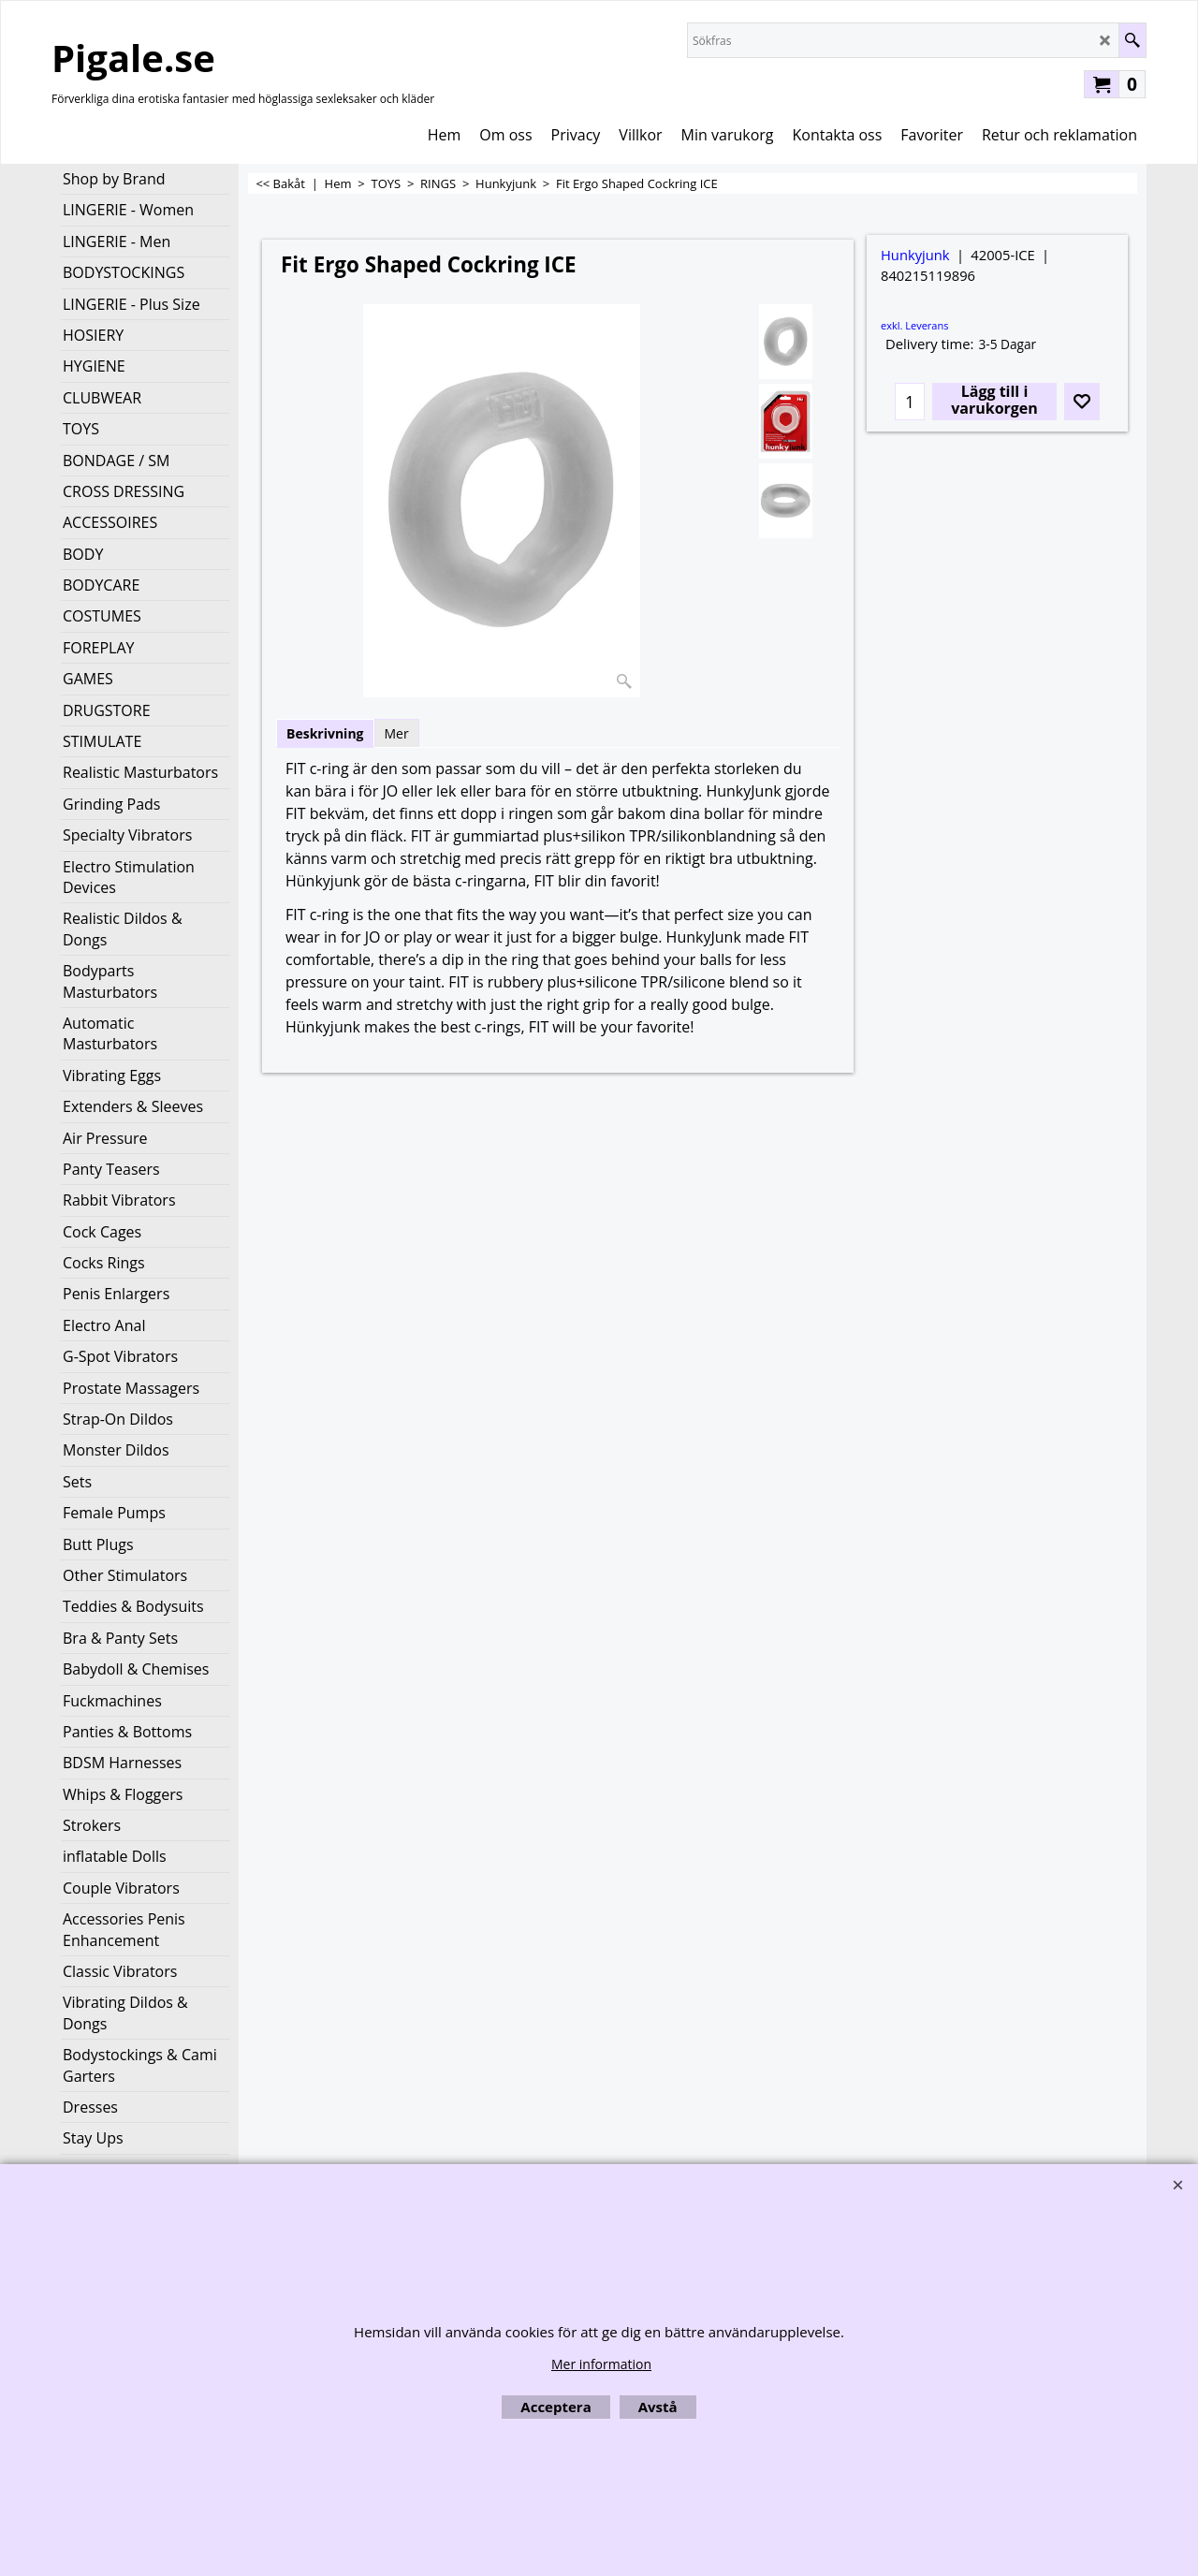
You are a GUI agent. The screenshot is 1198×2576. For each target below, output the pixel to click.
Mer (397, 733)
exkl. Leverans (914, 325)
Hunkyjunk (915, 254)
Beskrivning (325, 733)
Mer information (601, 2364)
